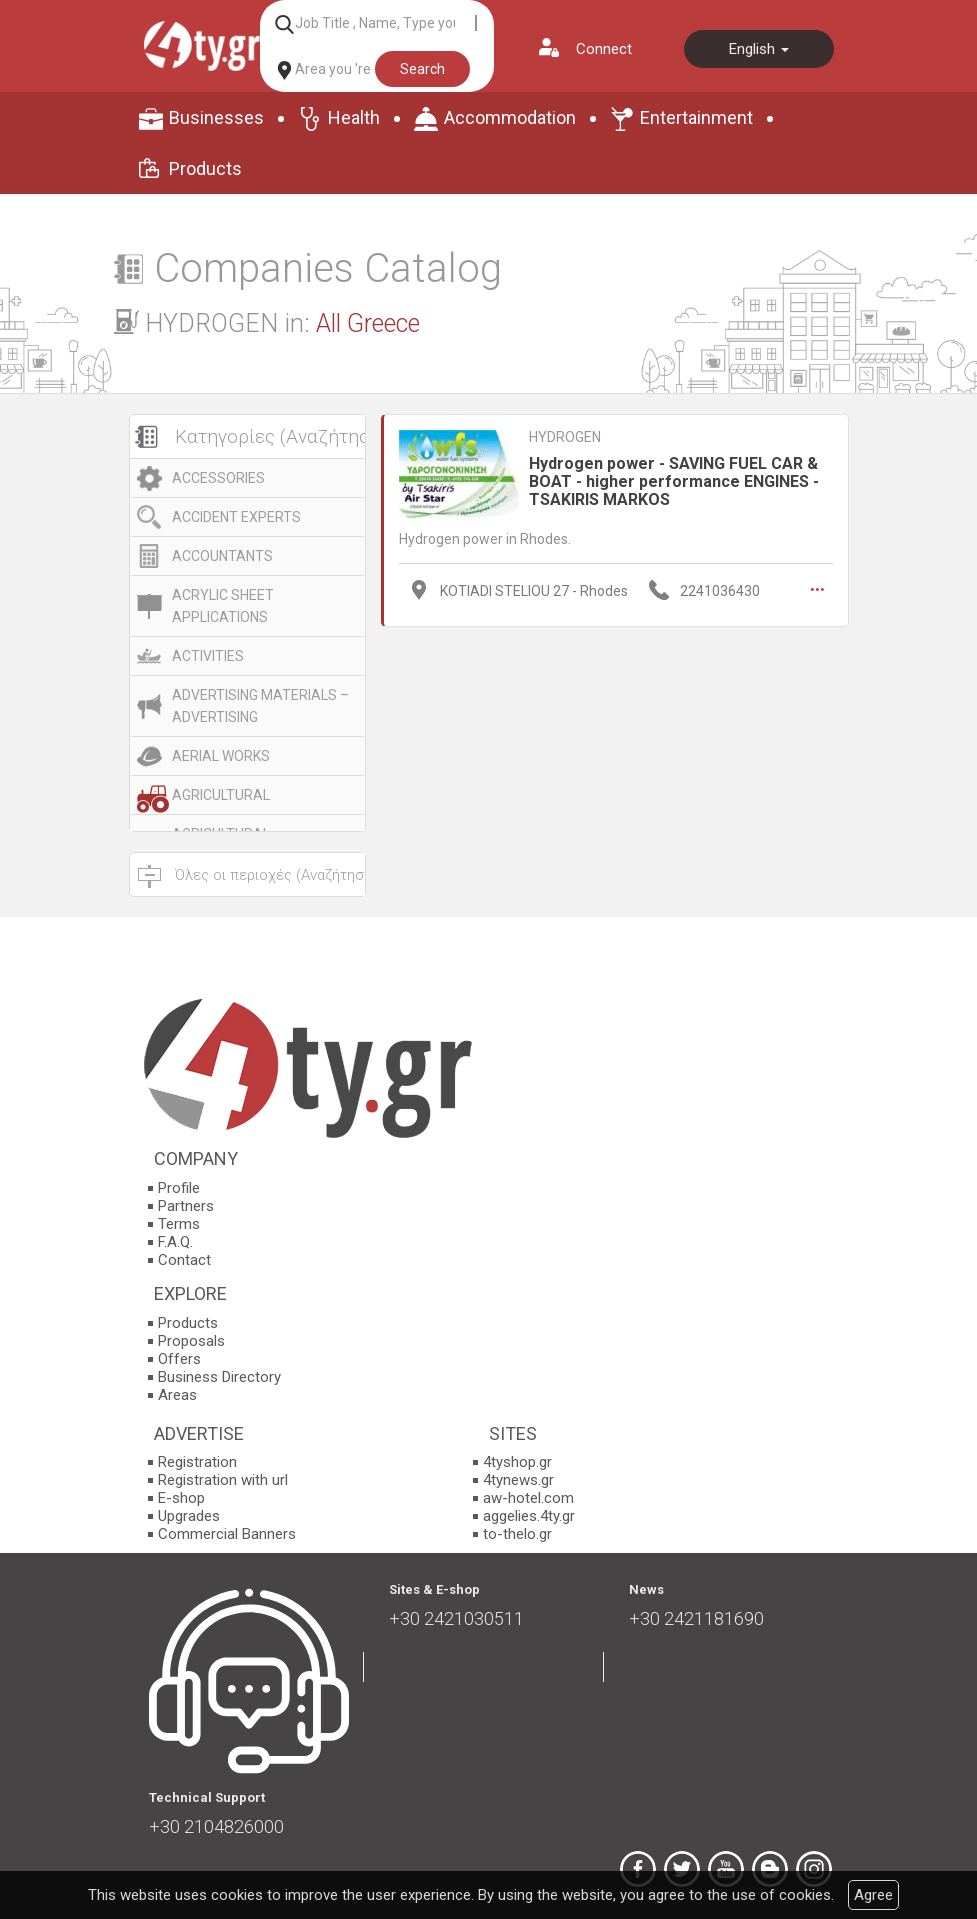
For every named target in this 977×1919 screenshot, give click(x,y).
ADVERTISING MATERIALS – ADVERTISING (260, 706)
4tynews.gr (518, 1480)
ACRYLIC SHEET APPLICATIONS (223, 606)
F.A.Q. (175, 1242)
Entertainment (696, 117)
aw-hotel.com (528, 1498)
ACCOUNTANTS (222, 556)
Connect (604, 49)
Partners (186, 1206)
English (759, 49)
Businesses (216, 117)
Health (354, 117)
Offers (179, 1359)
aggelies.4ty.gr (529, 1516)
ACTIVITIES (208, 656)
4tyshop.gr (517, 1462)
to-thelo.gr (517, 1534)
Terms (179, 1224)
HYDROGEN (565, 437)
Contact (184, 1260)
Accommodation (510, 117)
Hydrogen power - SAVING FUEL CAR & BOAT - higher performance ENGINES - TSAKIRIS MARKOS (674, 481)
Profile (179, 1188)
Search (422, 69)
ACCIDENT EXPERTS (236, 517)
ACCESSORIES (218, 478)
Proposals (191, 1341)
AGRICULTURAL (221, 795)
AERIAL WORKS (221, 756)
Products (205, 168)
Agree (873, 1895)
